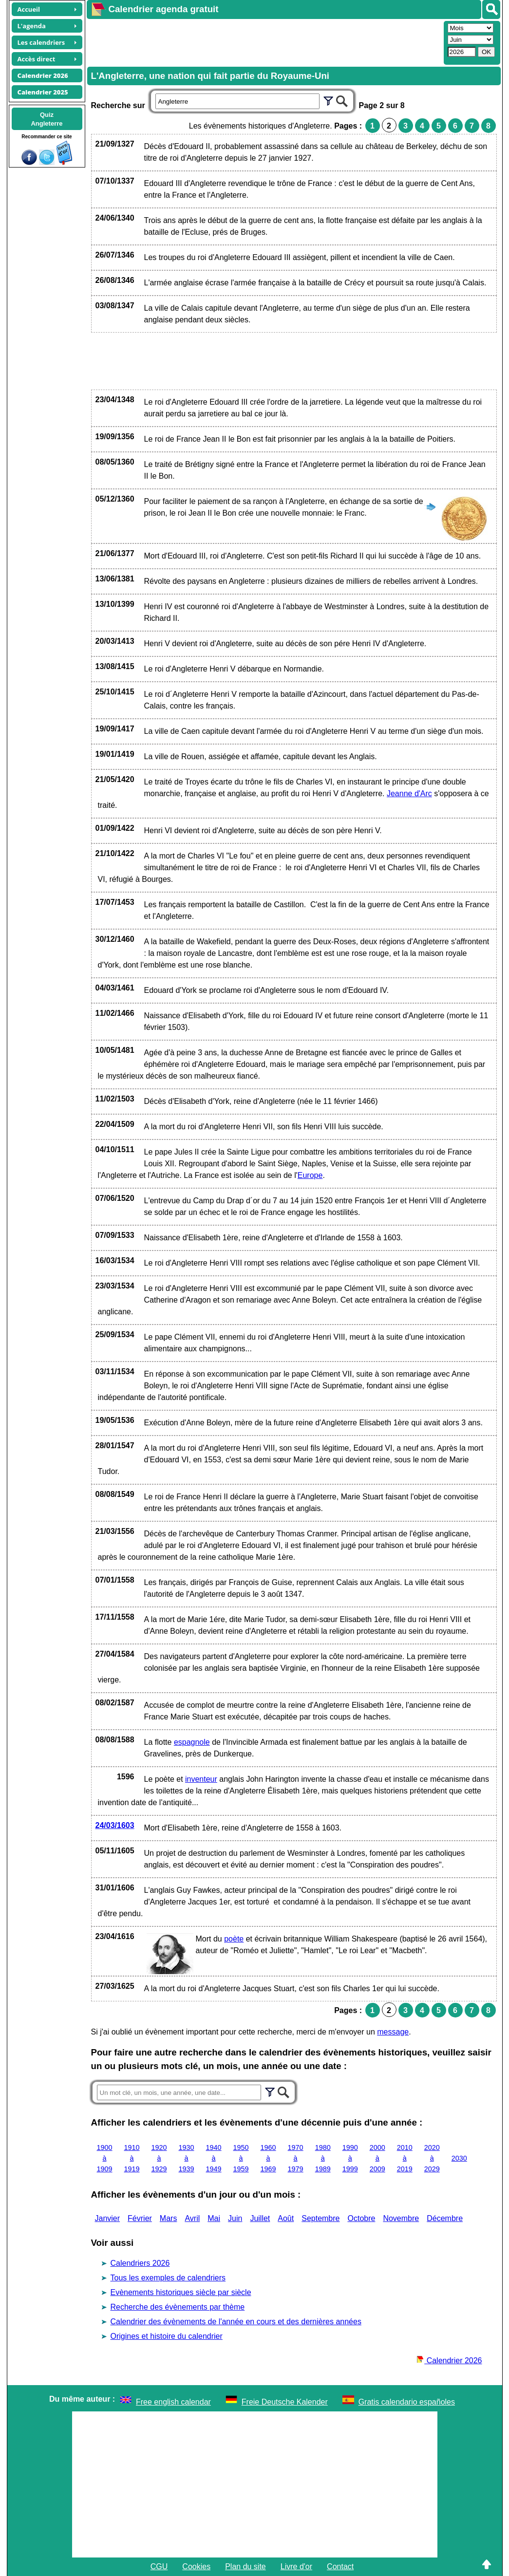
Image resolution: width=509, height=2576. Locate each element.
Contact (340, 2566)
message (393, 2032)
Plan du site (245, 2566)
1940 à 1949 (214, 2158)
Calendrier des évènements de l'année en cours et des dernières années (236, 2321)
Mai (213, 2218)
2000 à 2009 (377, 2158)
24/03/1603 (114, 1825)
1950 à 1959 (241, 2158)
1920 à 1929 (159, 2158)
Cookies (196, 2566)
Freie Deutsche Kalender (285, 2402)
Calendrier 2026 (449, 2360)
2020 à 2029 (432, 2158)
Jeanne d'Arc (409, 793)
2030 (459, 2158)
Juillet (260, 2218)
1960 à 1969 (268, 2158)
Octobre (361, 2218)
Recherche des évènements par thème (178, 2307)
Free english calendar (173, 2402)
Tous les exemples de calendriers (168, 2278)
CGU (159, 2566)
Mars (168, 2218)
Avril (192, 2218)
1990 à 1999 (350, 2158)
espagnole (192, 1742)
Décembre (445, 2218)
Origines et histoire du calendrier (167, 2336)
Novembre (401, 2218)
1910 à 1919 (132, 2158)
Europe (310, 1175)
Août (286, 2218)
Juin (235, 2218)
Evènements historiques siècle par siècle (181, 2292)
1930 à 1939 (186, 2158)
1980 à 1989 (323, 2158)
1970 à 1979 (295, 2158)
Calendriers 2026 (140, 2263)
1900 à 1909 (105, 2158)
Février (140, 2218)
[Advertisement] (264, 42)
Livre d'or (296, 2566)
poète (234, 1939)
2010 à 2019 (405, 2158)
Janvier (107, 2218)
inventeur (201, 1779)
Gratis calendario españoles (406, 2402)
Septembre (320, 2218)
